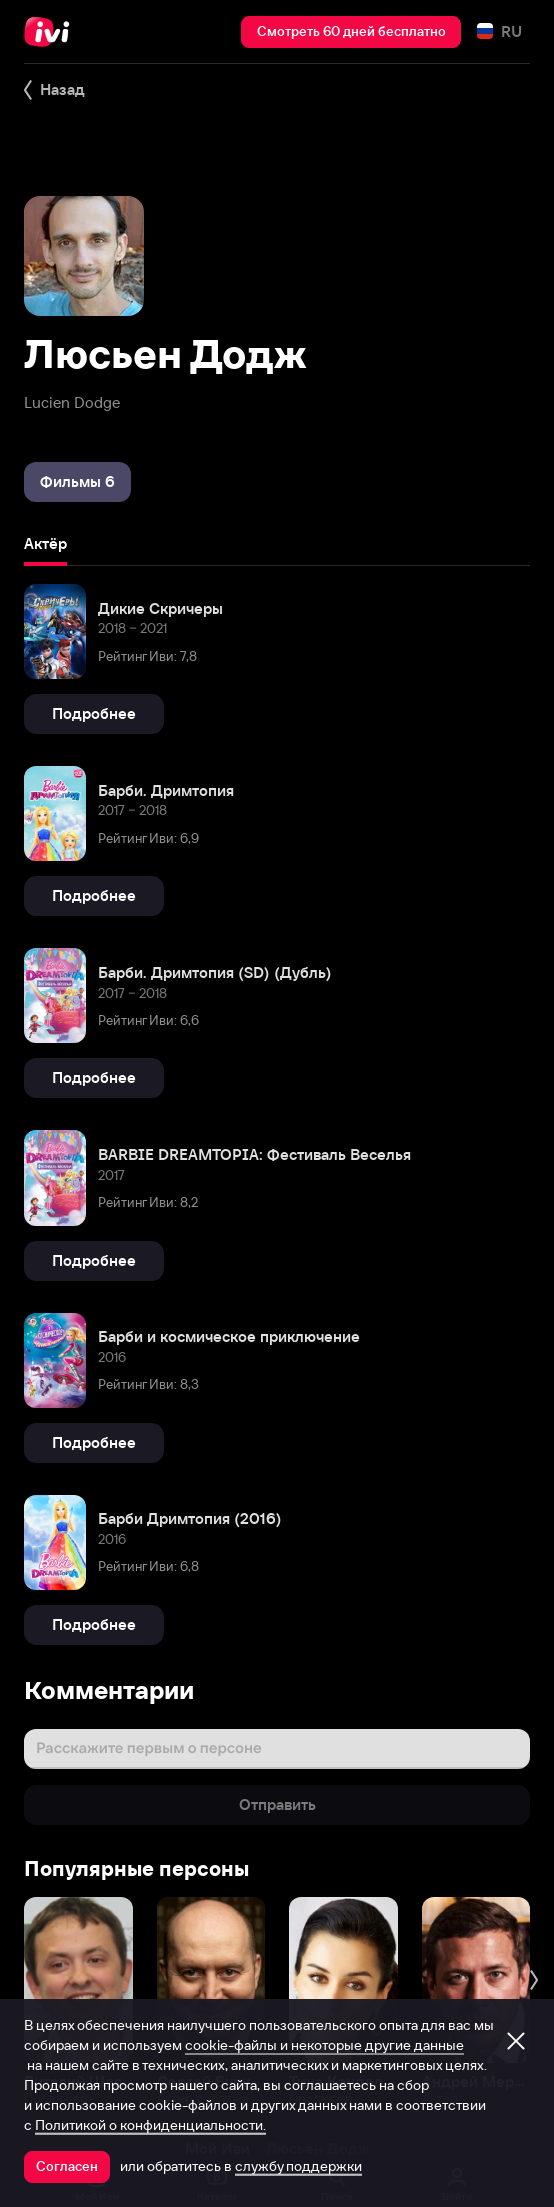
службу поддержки (298, 2166)
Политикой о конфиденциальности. (150, 2125)
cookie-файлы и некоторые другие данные (324, 2045)
